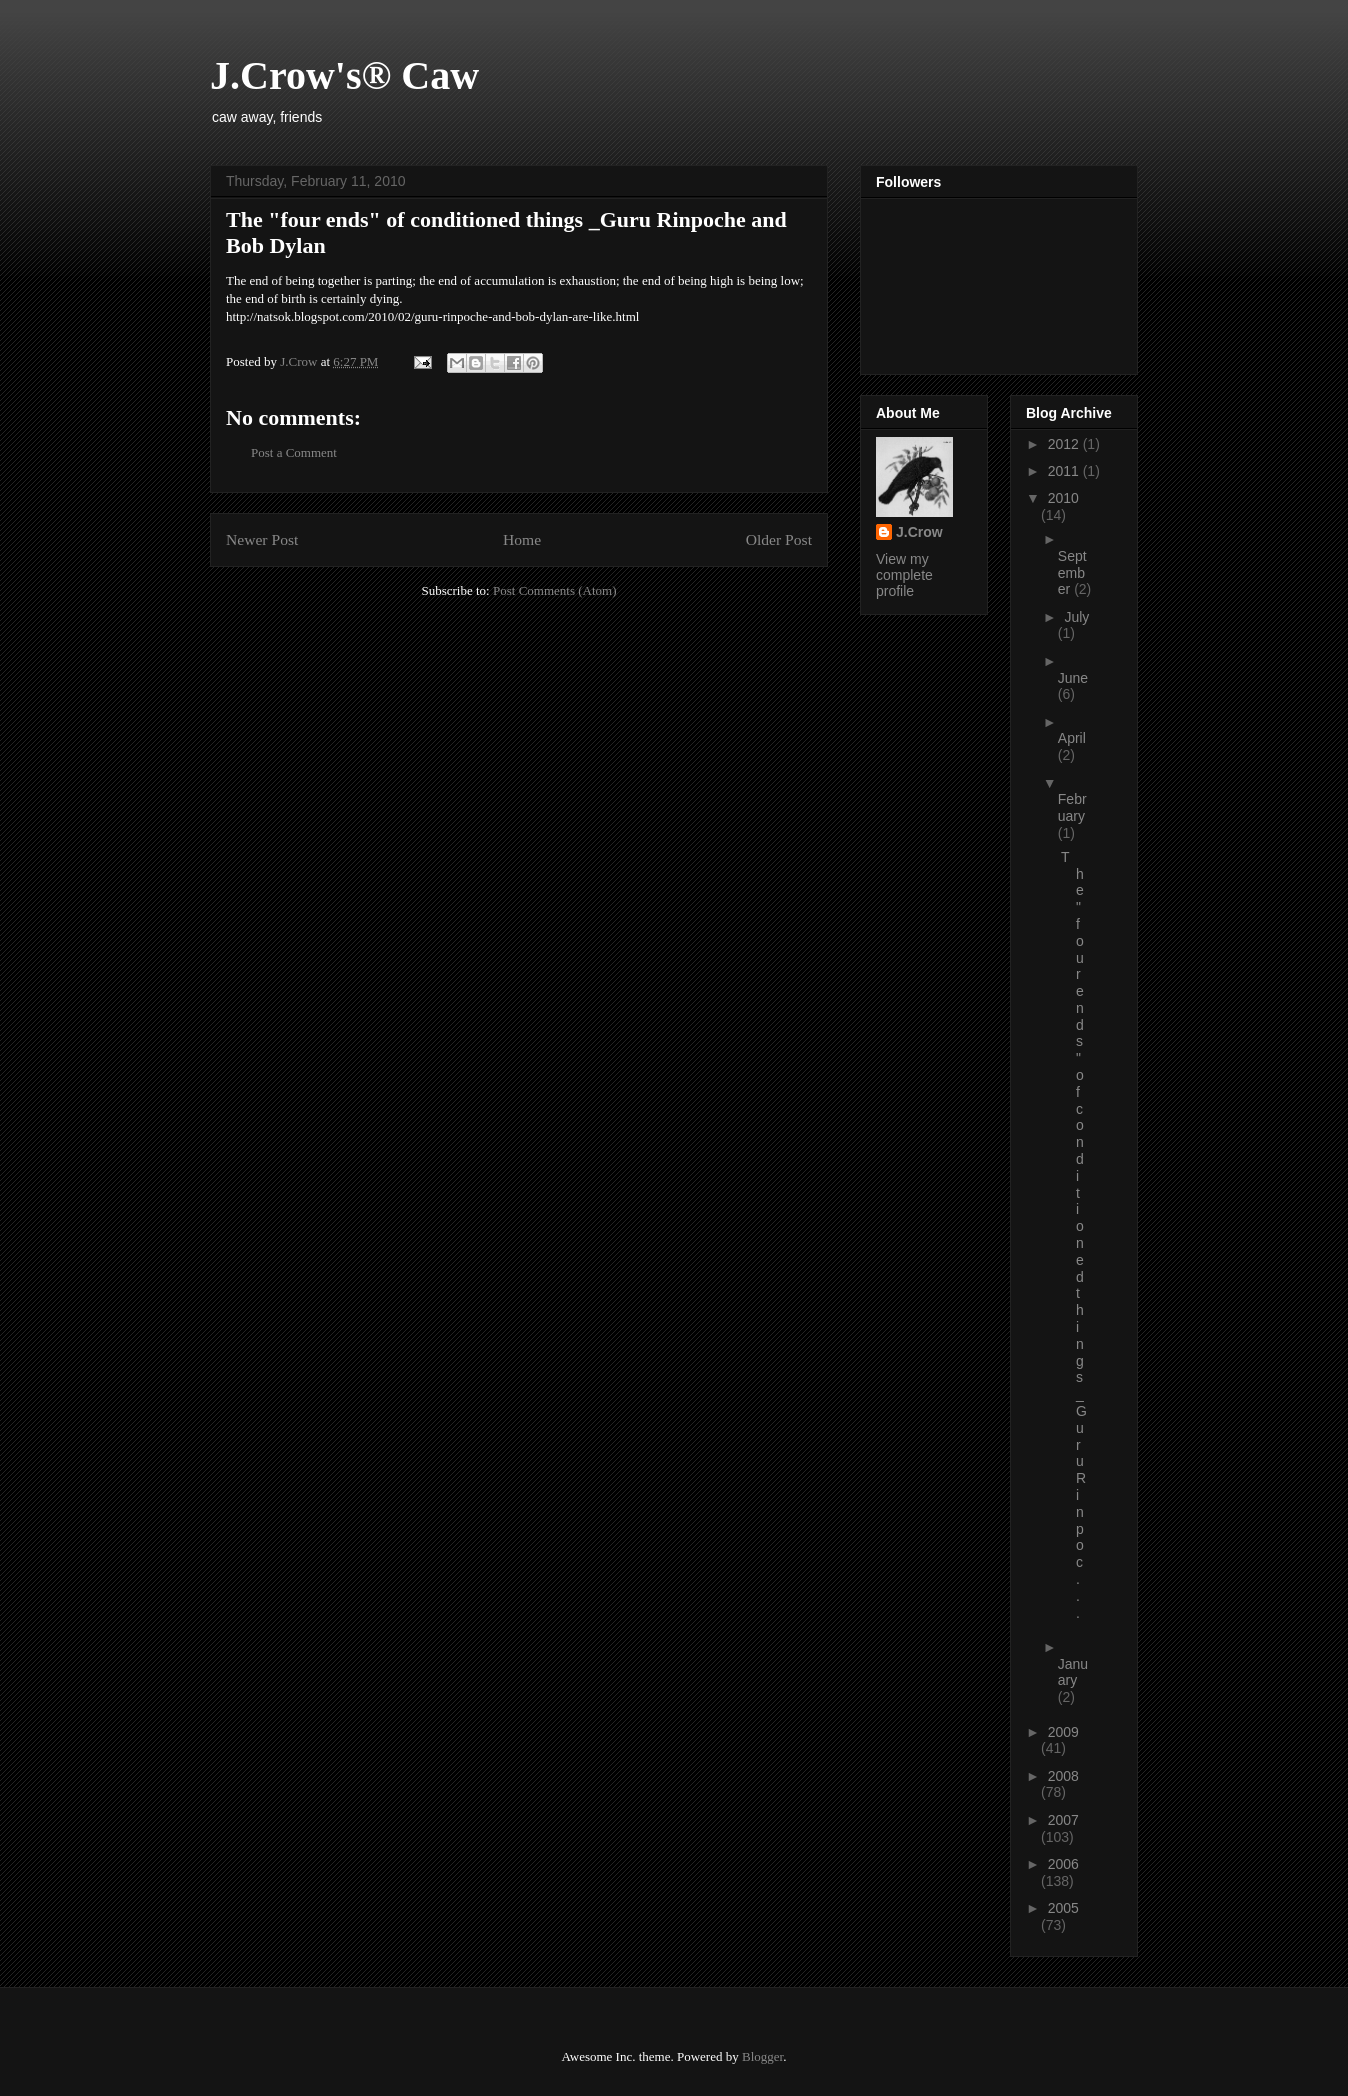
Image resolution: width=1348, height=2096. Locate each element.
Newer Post (262, 539)
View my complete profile (904, 575)
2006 (1063, 1864)
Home (522, 539)
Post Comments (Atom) (555, 590)
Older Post (779, 539)
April (1072, 738)
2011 (1065, 471)
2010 (1063, 498)
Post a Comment (294, 452)
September (1072, 573)
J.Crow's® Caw (344, 75)
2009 (1063, 1732)
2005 (1063, 1908)
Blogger (762, 2056)
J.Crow (919, 532)
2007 (1063, 1820)
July (1076, 617)
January (1073, 1672)
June (1073, 678)
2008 (1063, 1776)
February (1072, 807)
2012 (1065, 444)
